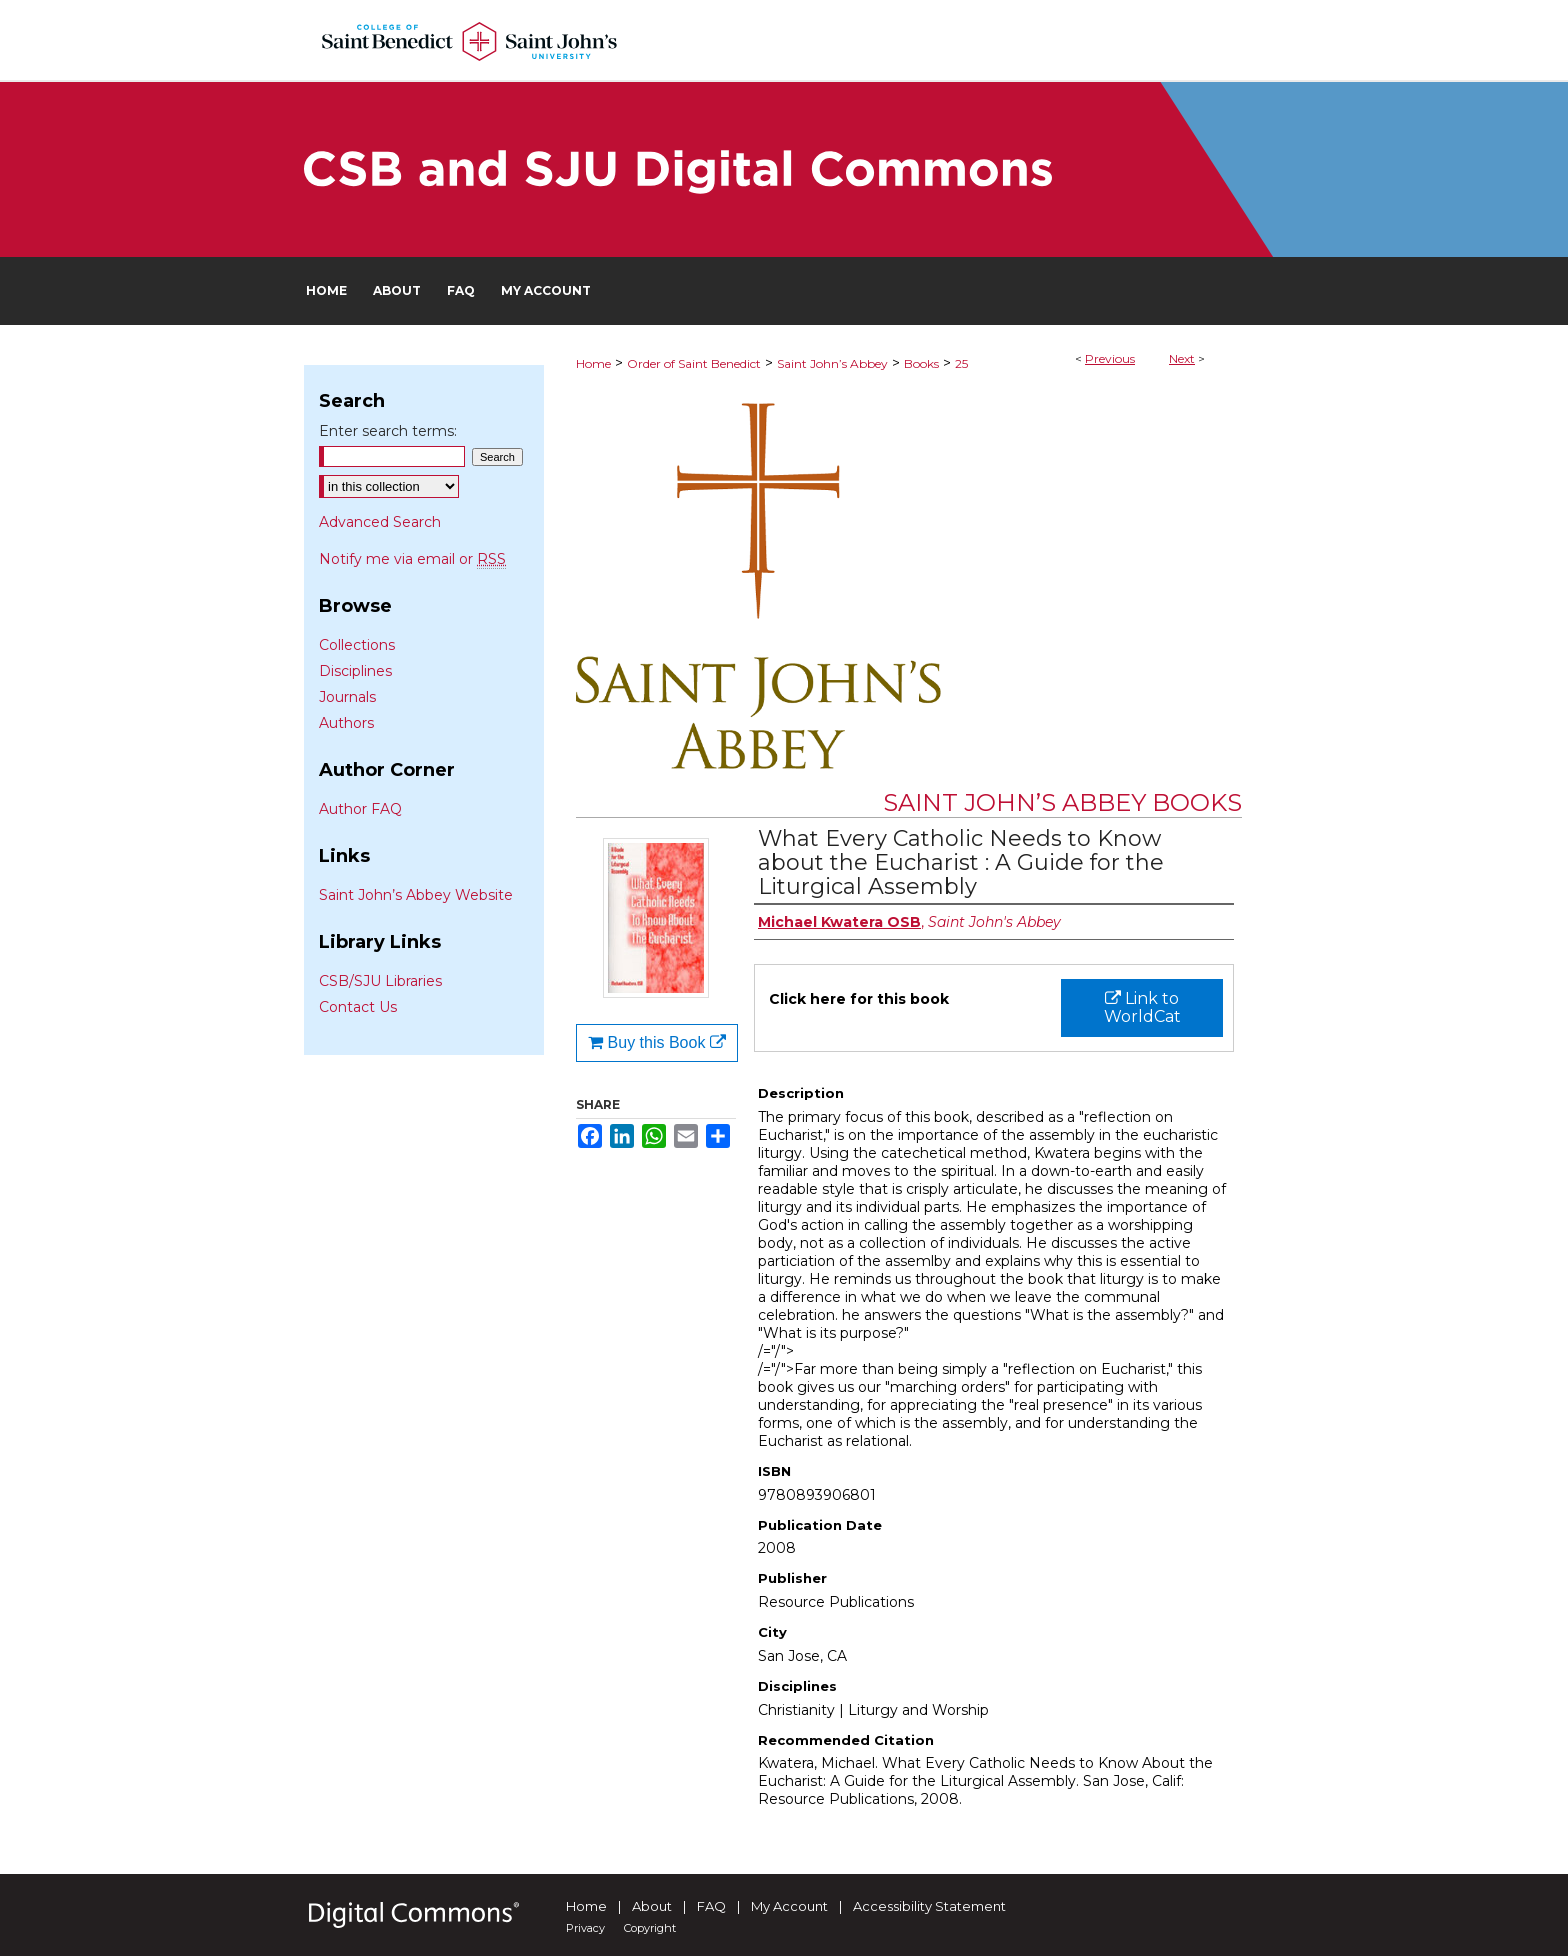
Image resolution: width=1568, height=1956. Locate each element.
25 (961, 363)
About (652, 1906)
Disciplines (355, 671)
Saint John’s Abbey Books (1062, 802)
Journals (347, 697)
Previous (1110, 358)
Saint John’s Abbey (832, 363)
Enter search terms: (388, 431)
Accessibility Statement (929, 1906)
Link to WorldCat (1142, 1007)
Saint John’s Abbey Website (416, 895)
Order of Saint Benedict (694, 363)
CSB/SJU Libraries (380, 981)
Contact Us (358, 1007)
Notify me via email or (412, 559)
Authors (346, 723)
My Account (789, 1906)
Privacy (585, 1928)
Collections (357, 645)
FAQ (711, 1906)
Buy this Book (657, 1042)
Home (593, 363)
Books (921, 363)
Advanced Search (380, 522)
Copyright (650, 1928)
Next (1182, 358)
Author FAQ (360, 809)
